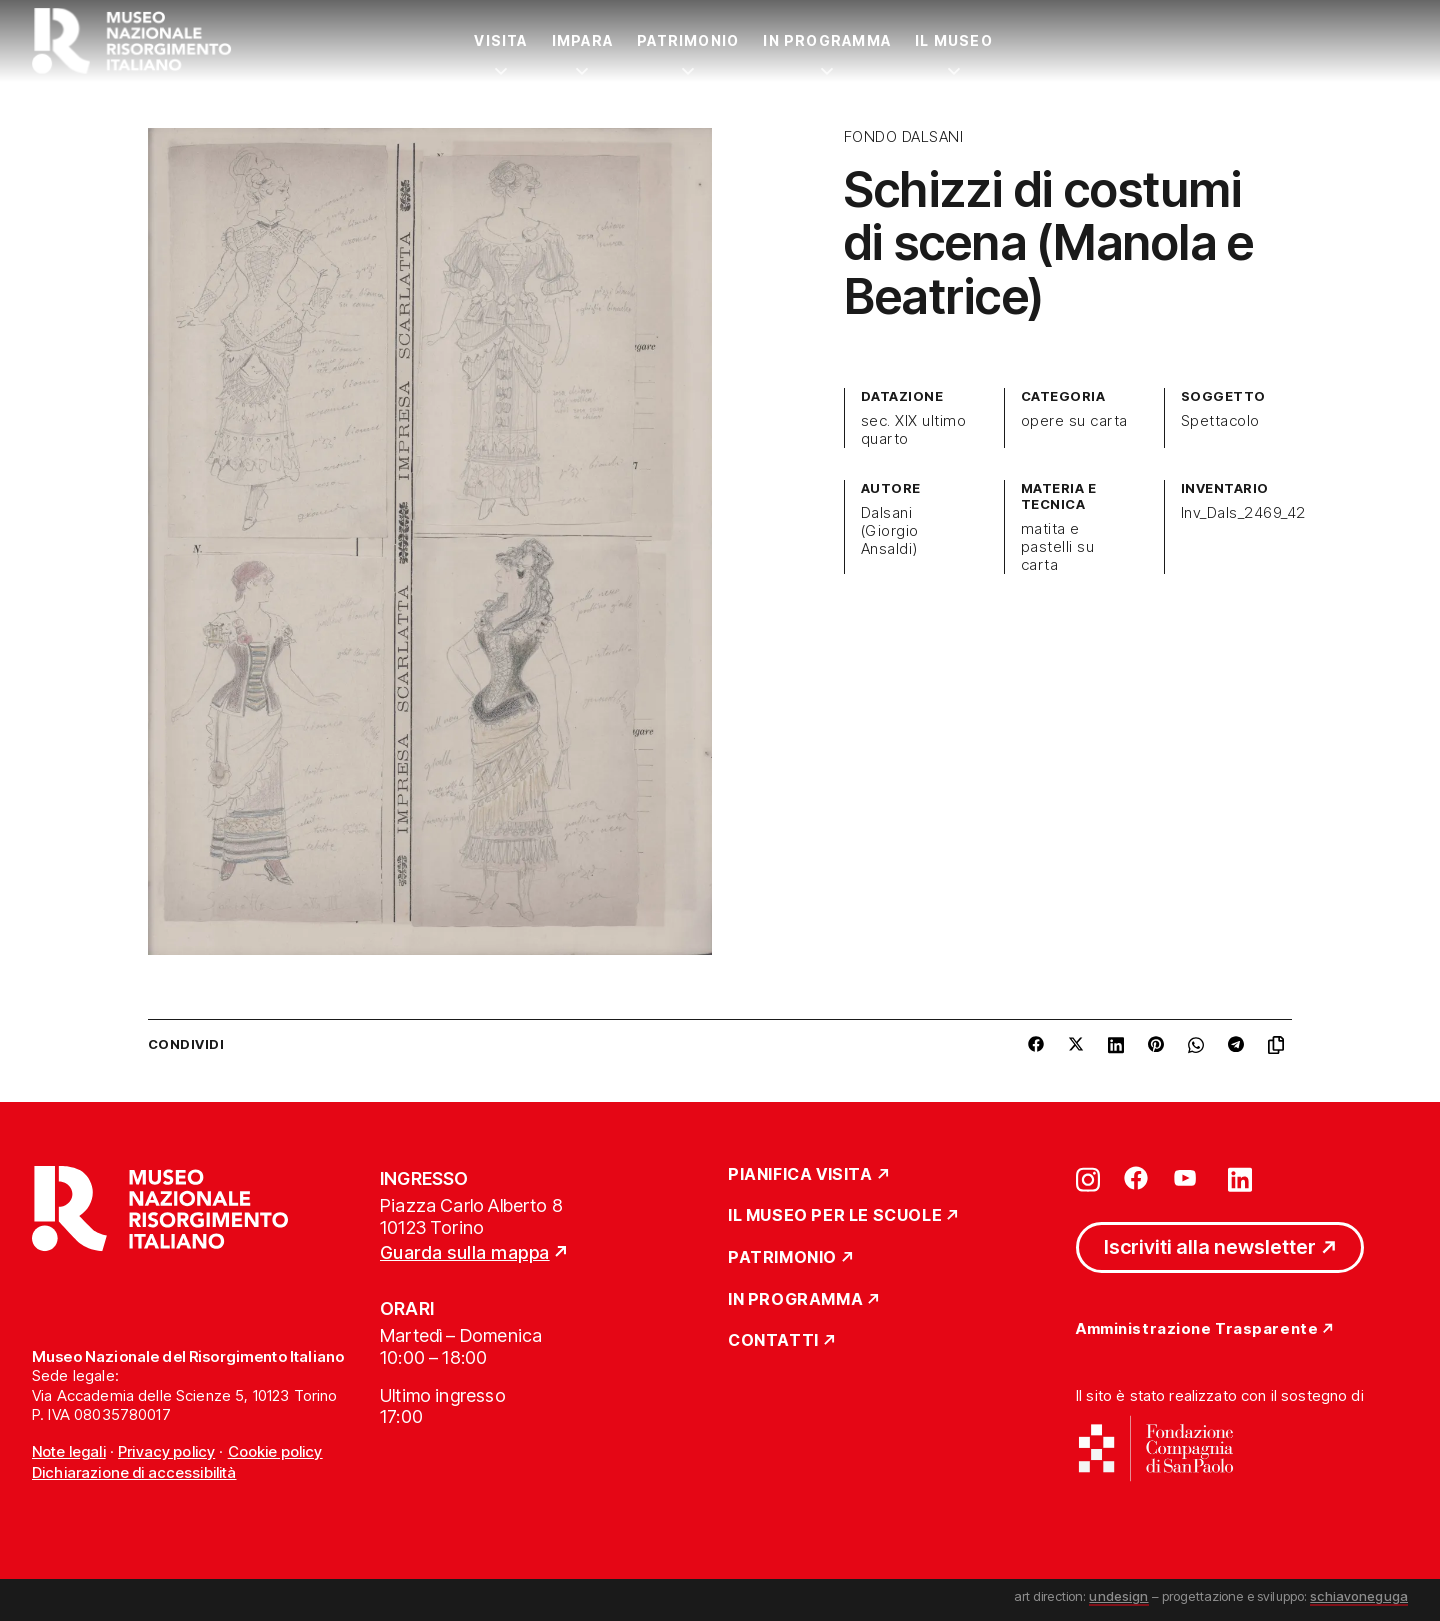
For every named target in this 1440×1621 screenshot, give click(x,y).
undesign (1118, 1596)
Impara (582, 40)
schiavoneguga (1359, 1596)
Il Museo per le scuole (835, 1216)
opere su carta (1074, 421)
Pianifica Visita (800, 1175)
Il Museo (954, 40)
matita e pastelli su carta (1057, 547)
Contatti (773, 1341)
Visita (500, 40)
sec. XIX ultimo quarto (913, 430)
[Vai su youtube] (1188, 1178)
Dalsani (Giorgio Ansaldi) (890, 531)
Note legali (69, 1451)
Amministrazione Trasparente (1197, 1329)
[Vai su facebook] (1136, 1178)
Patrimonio (688, 40)
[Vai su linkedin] (1240, 1178)
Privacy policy (166, 1451)
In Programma (827, 40)
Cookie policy (275, 1451)
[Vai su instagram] (1088, 1178)
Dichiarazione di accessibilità (134, 1472)
